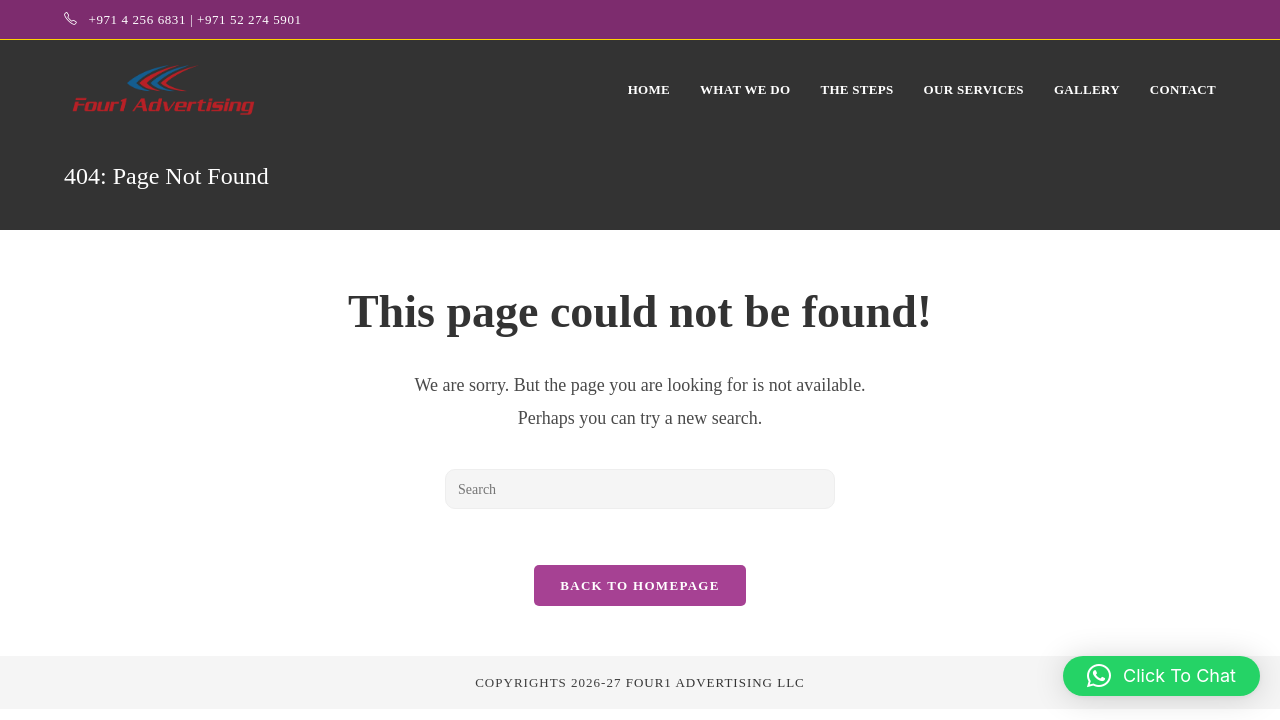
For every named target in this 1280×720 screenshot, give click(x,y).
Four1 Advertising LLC (715, 686)
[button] (1161, 676)
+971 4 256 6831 (137, 19)
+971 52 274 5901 (249, 19)
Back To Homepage (639, 589)
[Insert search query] (640, 489)
